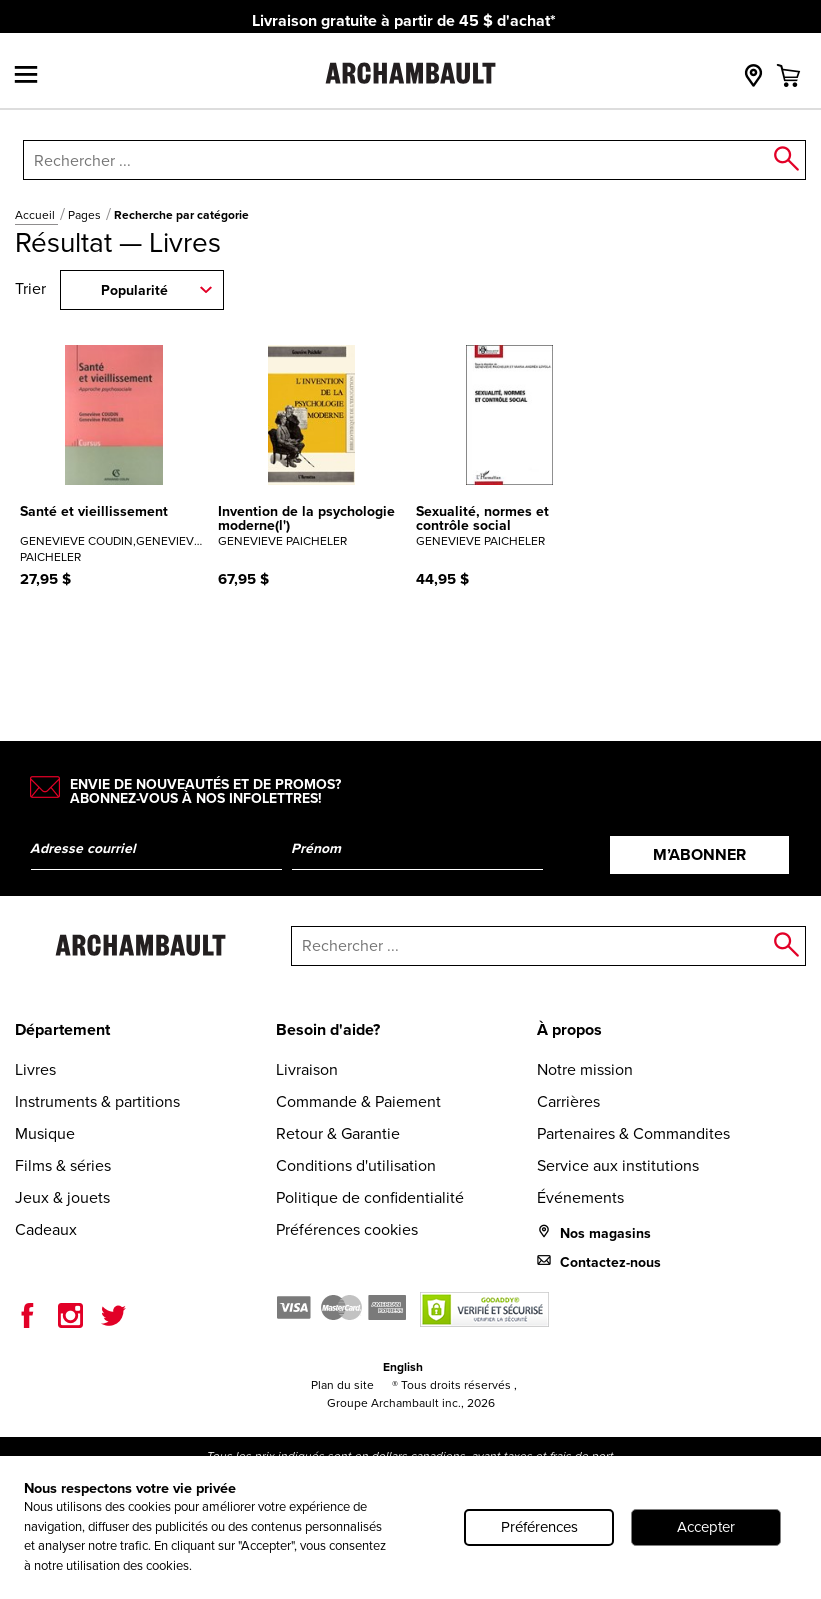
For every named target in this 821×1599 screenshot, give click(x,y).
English (403, 1367)
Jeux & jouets (62, 1197)
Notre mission (585, 1069)
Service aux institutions (618, 1165)
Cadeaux (46, 1229)
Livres (35, 1069)
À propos (569, 1029)
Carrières (568, 1101)
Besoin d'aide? (328, 1029)
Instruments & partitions (97, 1101)
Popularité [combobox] (134, 290)
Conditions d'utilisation (356, 1165)
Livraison (307, 1069)
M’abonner (699, 854)
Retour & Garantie (338, 1133)
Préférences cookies (347, 1229)
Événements (580, 1197)
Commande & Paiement (358, 1101)
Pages (86, 215)
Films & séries (63, 1165)
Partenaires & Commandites (633, 1133)
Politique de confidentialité (370, 1197)
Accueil (36, 215)
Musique (45, 1133)
